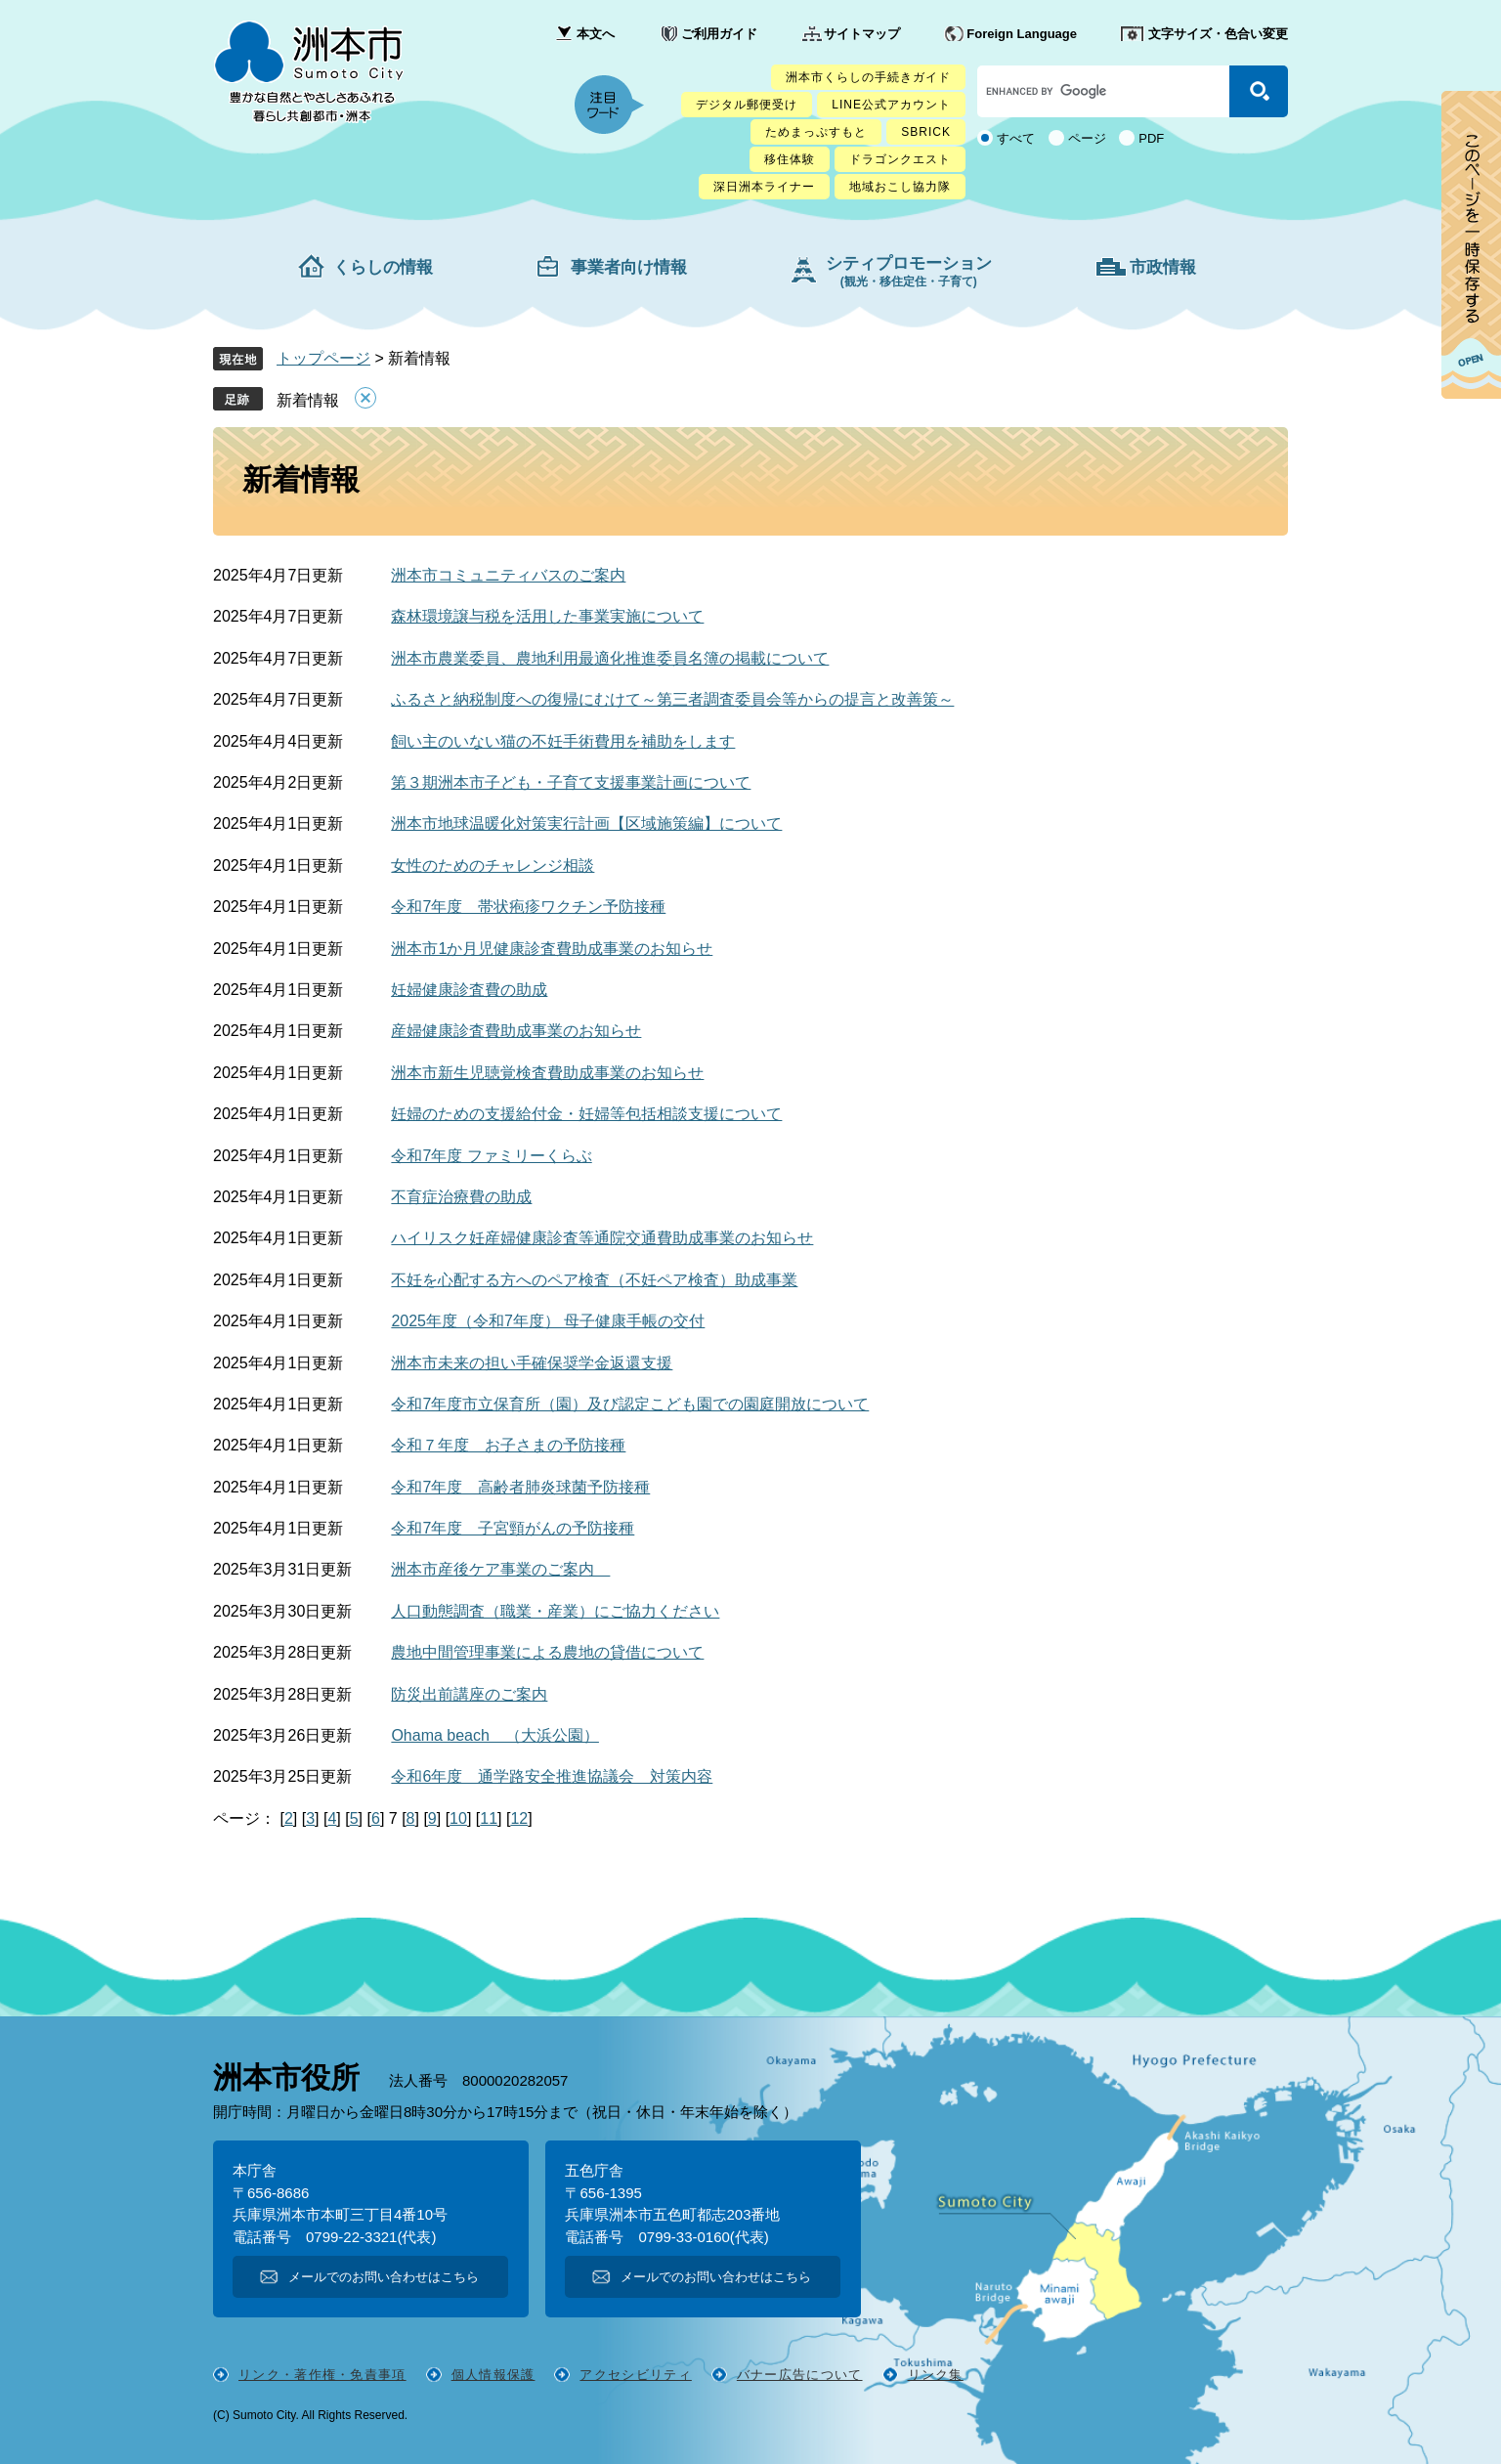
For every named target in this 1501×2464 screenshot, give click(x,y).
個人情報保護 (493, 2374)
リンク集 (936, 2374)
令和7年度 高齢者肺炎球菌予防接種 (520, 1487)
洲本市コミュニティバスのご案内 (508, 575)
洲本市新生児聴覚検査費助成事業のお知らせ (547, 1072)
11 (488, 1818)
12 (519, 1818)
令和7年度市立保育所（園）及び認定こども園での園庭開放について (630, 1404)
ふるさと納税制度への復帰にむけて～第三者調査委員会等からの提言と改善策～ (672, 699)
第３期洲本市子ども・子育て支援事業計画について (570, 782)
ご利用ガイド (719, 33)
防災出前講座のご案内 (469, 1694)
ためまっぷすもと (816, 132)
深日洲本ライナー (764, 187)
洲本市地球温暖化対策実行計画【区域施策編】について (586, 823)
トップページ (323, 358)
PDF (1151, 138)
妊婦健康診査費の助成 (469, 989)
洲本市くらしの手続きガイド (868, 77)
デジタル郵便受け (746, 104)
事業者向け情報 (629, 267)
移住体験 (789, 159)
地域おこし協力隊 (900, 187)
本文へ (596, 33)
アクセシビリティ (635, 2374)
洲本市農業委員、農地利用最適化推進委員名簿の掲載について (610, 658)
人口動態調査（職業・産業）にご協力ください (555, 1611)
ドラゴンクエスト (900, 159)
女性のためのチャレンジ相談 (492, 865)
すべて (1016, 138)
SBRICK (926, 132)
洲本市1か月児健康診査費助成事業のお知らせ (551, 948)
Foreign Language (1021, 33)
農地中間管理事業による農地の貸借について (547, 1652)
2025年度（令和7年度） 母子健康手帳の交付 (548, 1321)
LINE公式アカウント (891, 104)
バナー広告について (800, 2374)
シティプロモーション (909, 271)
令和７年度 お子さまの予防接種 (508, 1445)
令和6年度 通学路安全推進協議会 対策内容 (551, 1776)
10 (458, 1818)
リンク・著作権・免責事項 (322, 2374)
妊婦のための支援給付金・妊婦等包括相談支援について (586, 1113)
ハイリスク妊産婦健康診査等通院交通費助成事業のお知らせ (602, 1238)
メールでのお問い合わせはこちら (383, 2276)
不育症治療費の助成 (461, 1197)
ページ (1087, 138)
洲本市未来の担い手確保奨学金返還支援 (531, 1363)
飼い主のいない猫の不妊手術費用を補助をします (563, 741)
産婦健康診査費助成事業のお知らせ (516, 1030)
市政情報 (1163, 267)
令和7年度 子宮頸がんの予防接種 (512, 1528)
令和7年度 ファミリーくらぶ (491, 1155)
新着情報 (308, 400)
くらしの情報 (383, 267)
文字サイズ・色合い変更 (1218, 33)
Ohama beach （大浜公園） (495, 1735)
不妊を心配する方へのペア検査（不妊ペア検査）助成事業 (594, 1280)
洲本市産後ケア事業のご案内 (500, 1569)
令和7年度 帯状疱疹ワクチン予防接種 (528, 906)
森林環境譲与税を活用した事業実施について (547, 616)
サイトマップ (862, 33)
